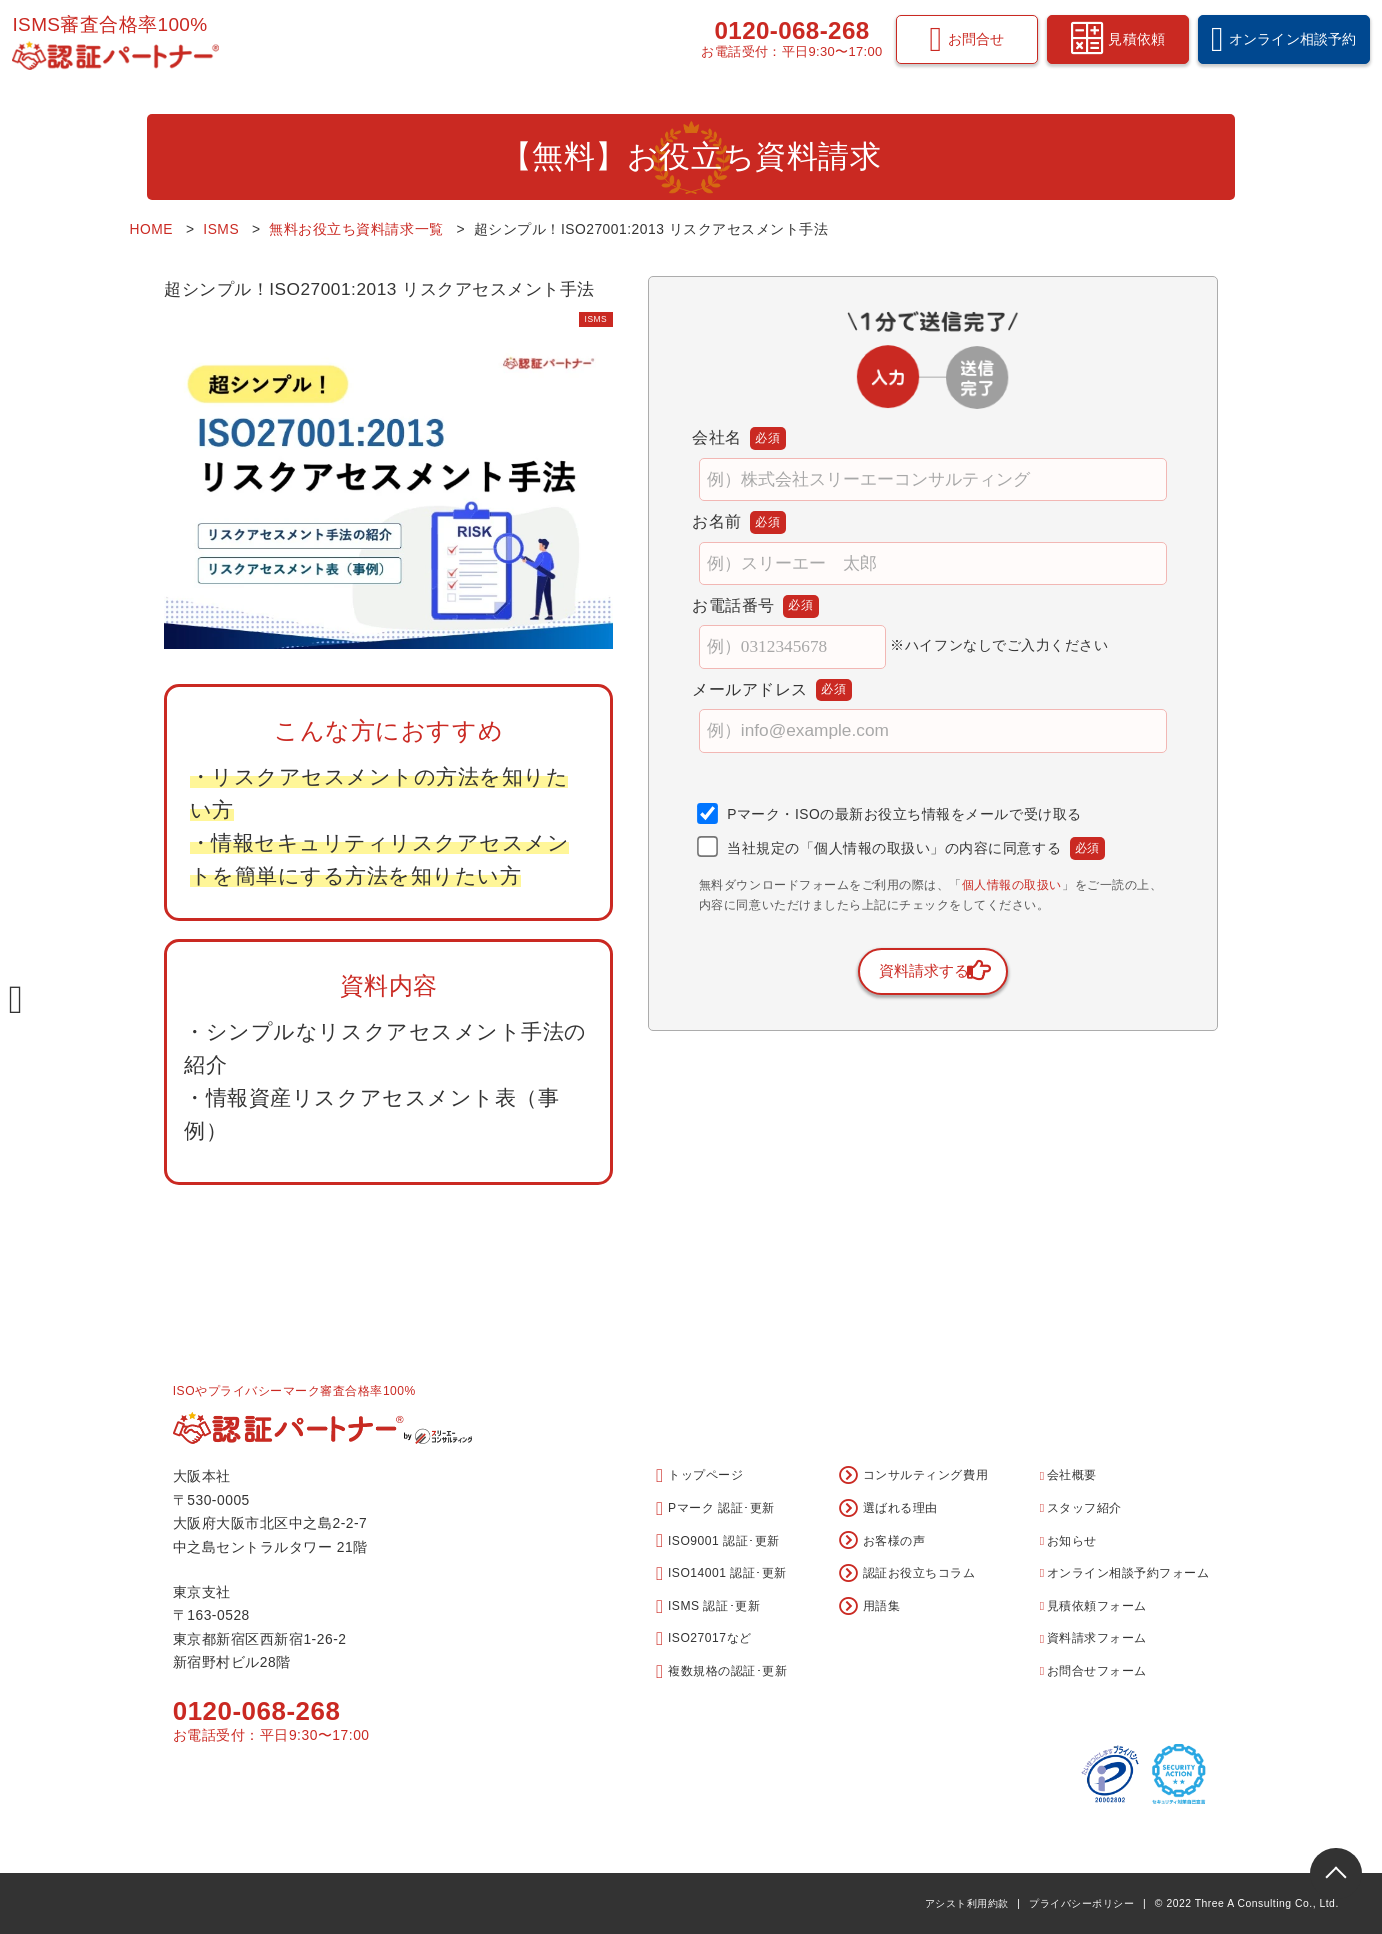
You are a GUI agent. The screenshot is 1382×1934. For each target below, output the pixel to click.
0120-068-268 (782, 39)
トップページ (699, 1475)
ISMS (589, 318)
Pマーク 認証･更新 (715, 1508)
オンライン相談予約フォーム (1124, 1573)
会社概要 (1068, 1475)
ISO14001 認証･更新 (721, 1573)
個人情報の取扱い (1012, 886)
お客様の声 (882, 1540)
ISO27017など (703, 1638)
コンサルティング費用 (913, 1475)
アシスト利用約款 (967, 1903)
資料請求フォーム (1093, 1638)
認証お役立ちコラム (907, 1573)
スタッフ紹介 (1081, 1508)
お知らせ (1068, 1541)
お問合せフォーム (1093, 1671)
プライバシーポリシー (1081, 1903)
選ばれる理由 (888, 1508)
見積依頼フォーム (1093, 1606)
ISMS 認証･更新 (708, 1606)
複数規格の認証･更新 (721, 1671)
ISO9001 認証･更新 (718, 1540)
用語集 (869, 1606)
